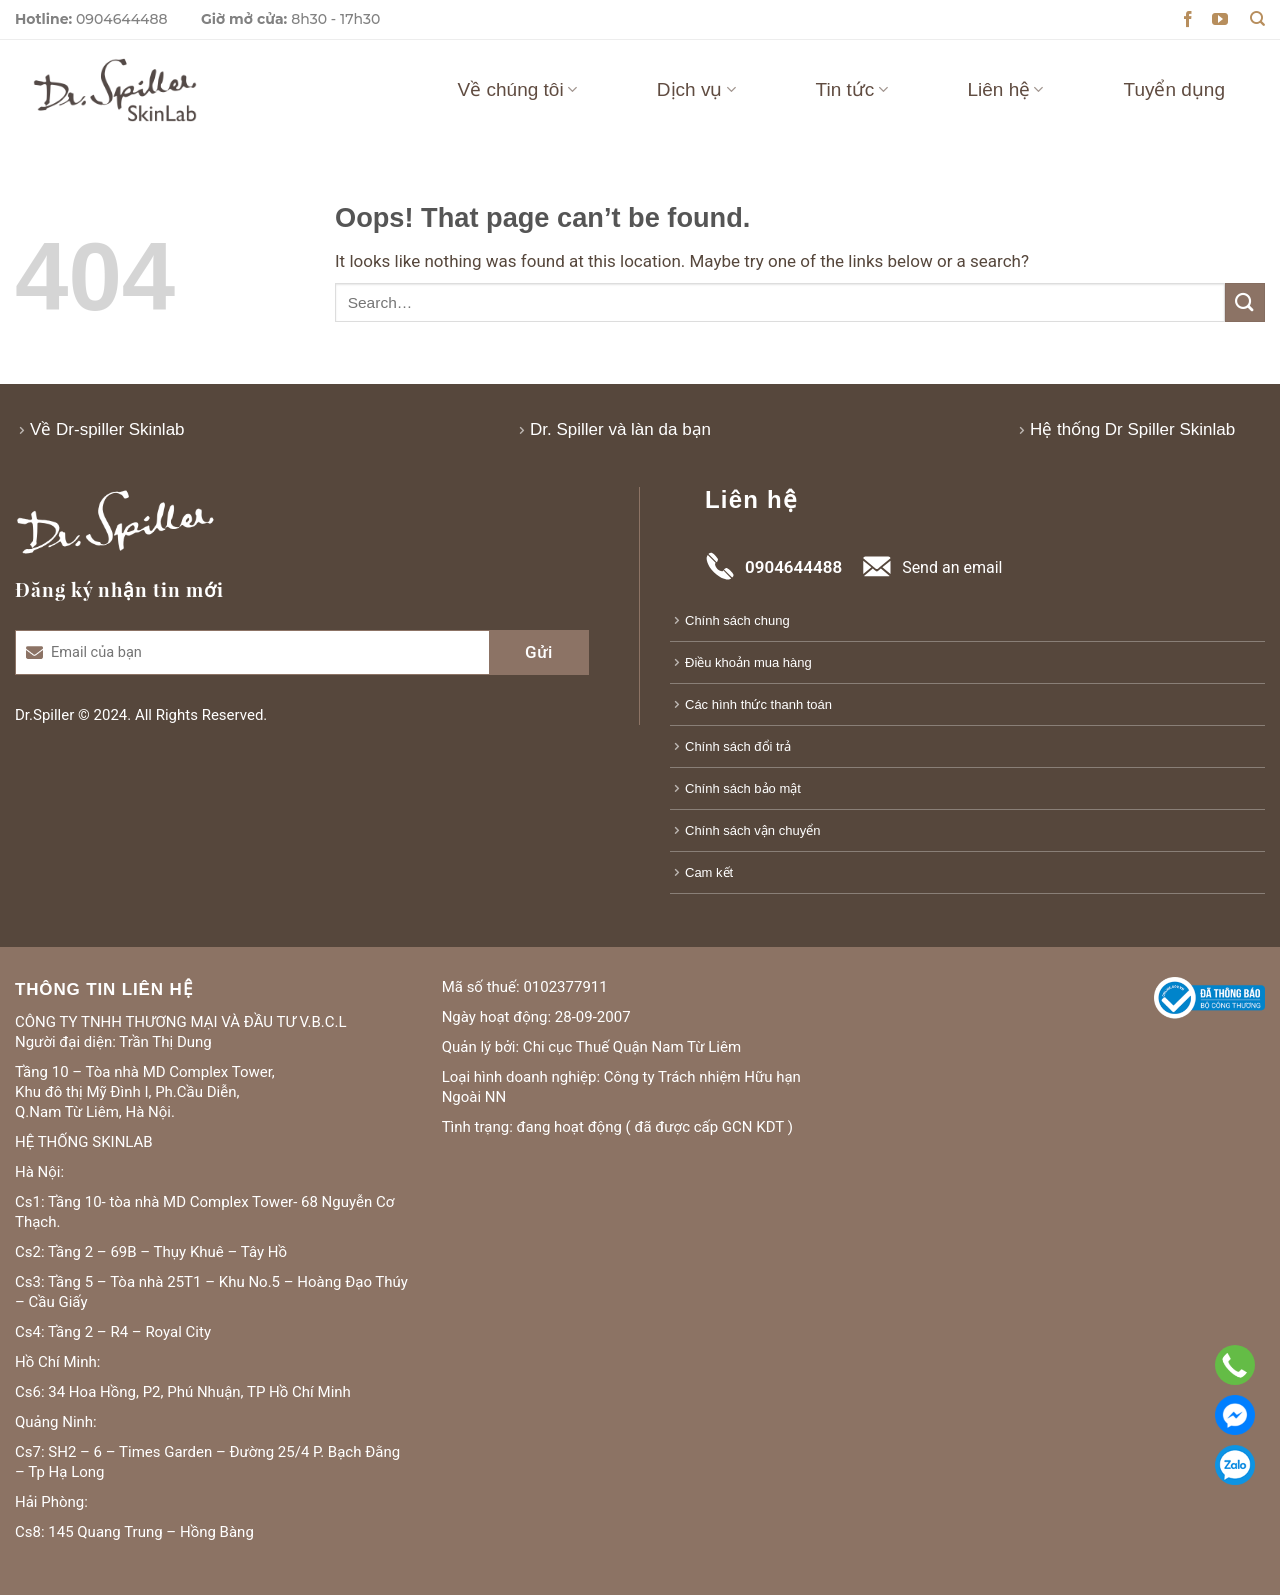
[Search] (1257, 19)
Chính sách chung (737, 620)
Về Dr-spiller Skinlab (107, 429)
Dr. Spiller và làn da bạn (620, 429)
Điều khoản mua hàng (748, 662)
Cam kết (709, 872)
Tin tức (852, 89)
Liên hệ (1006, 89)
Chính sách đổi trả (738, 746)
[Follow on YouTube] (1220, 20)
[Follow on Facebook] (1188, 20)
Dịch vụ (696, 89)
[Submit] (1245, 302)
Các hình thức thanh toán (758, 704)
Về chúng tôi (517, 89)
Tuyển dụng (1174, 89)
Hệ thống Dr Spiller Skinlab (1132, 429)
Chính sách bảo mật (743, 788)
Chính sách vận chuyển (752, 830)
